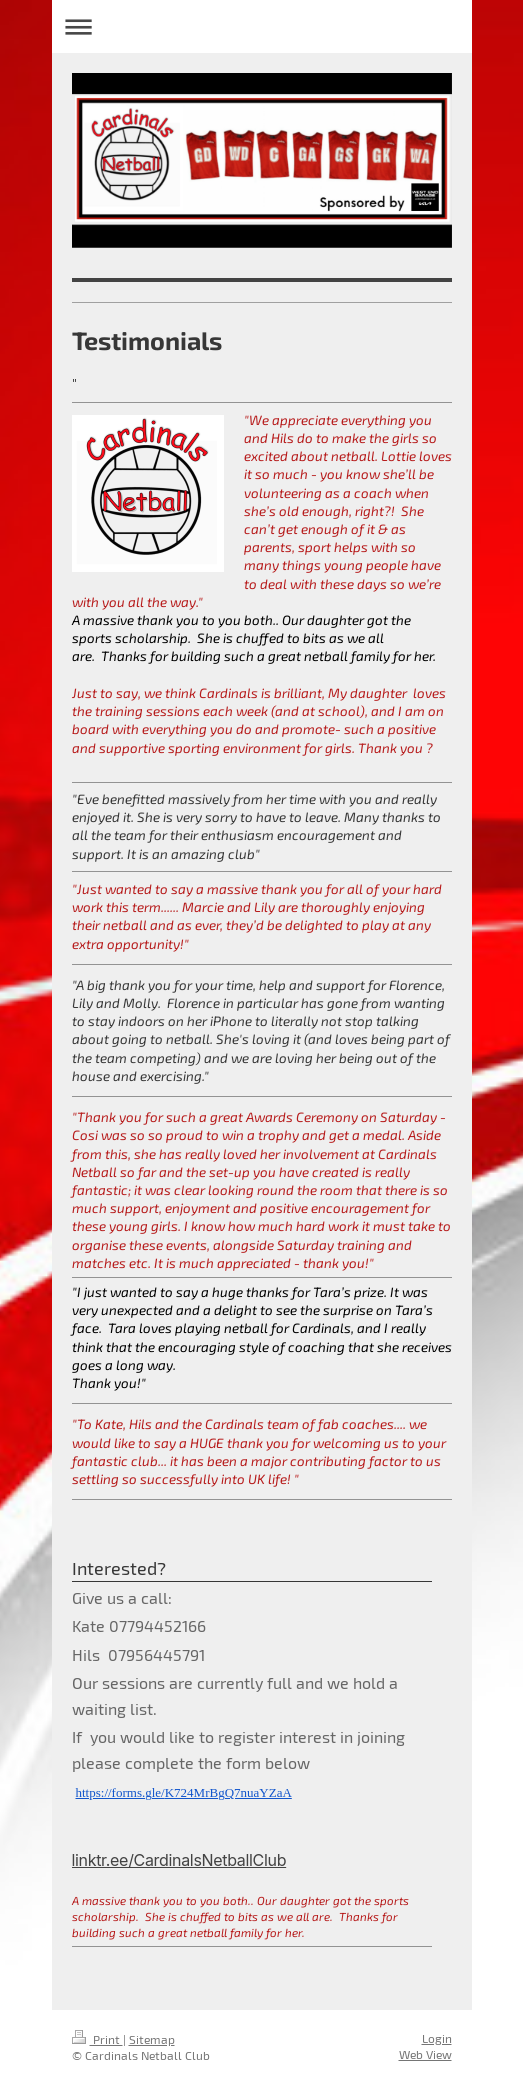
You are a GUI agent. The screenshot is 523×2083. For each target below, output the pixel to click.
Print (97, 2039)
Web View (425, 2054)
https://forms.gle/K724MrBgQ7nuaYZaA (184, 1792)
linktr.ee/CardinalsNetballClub (179, 1860)
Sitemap (152, 2039)
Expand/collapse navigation (262, 26)
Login (437, 2038)
